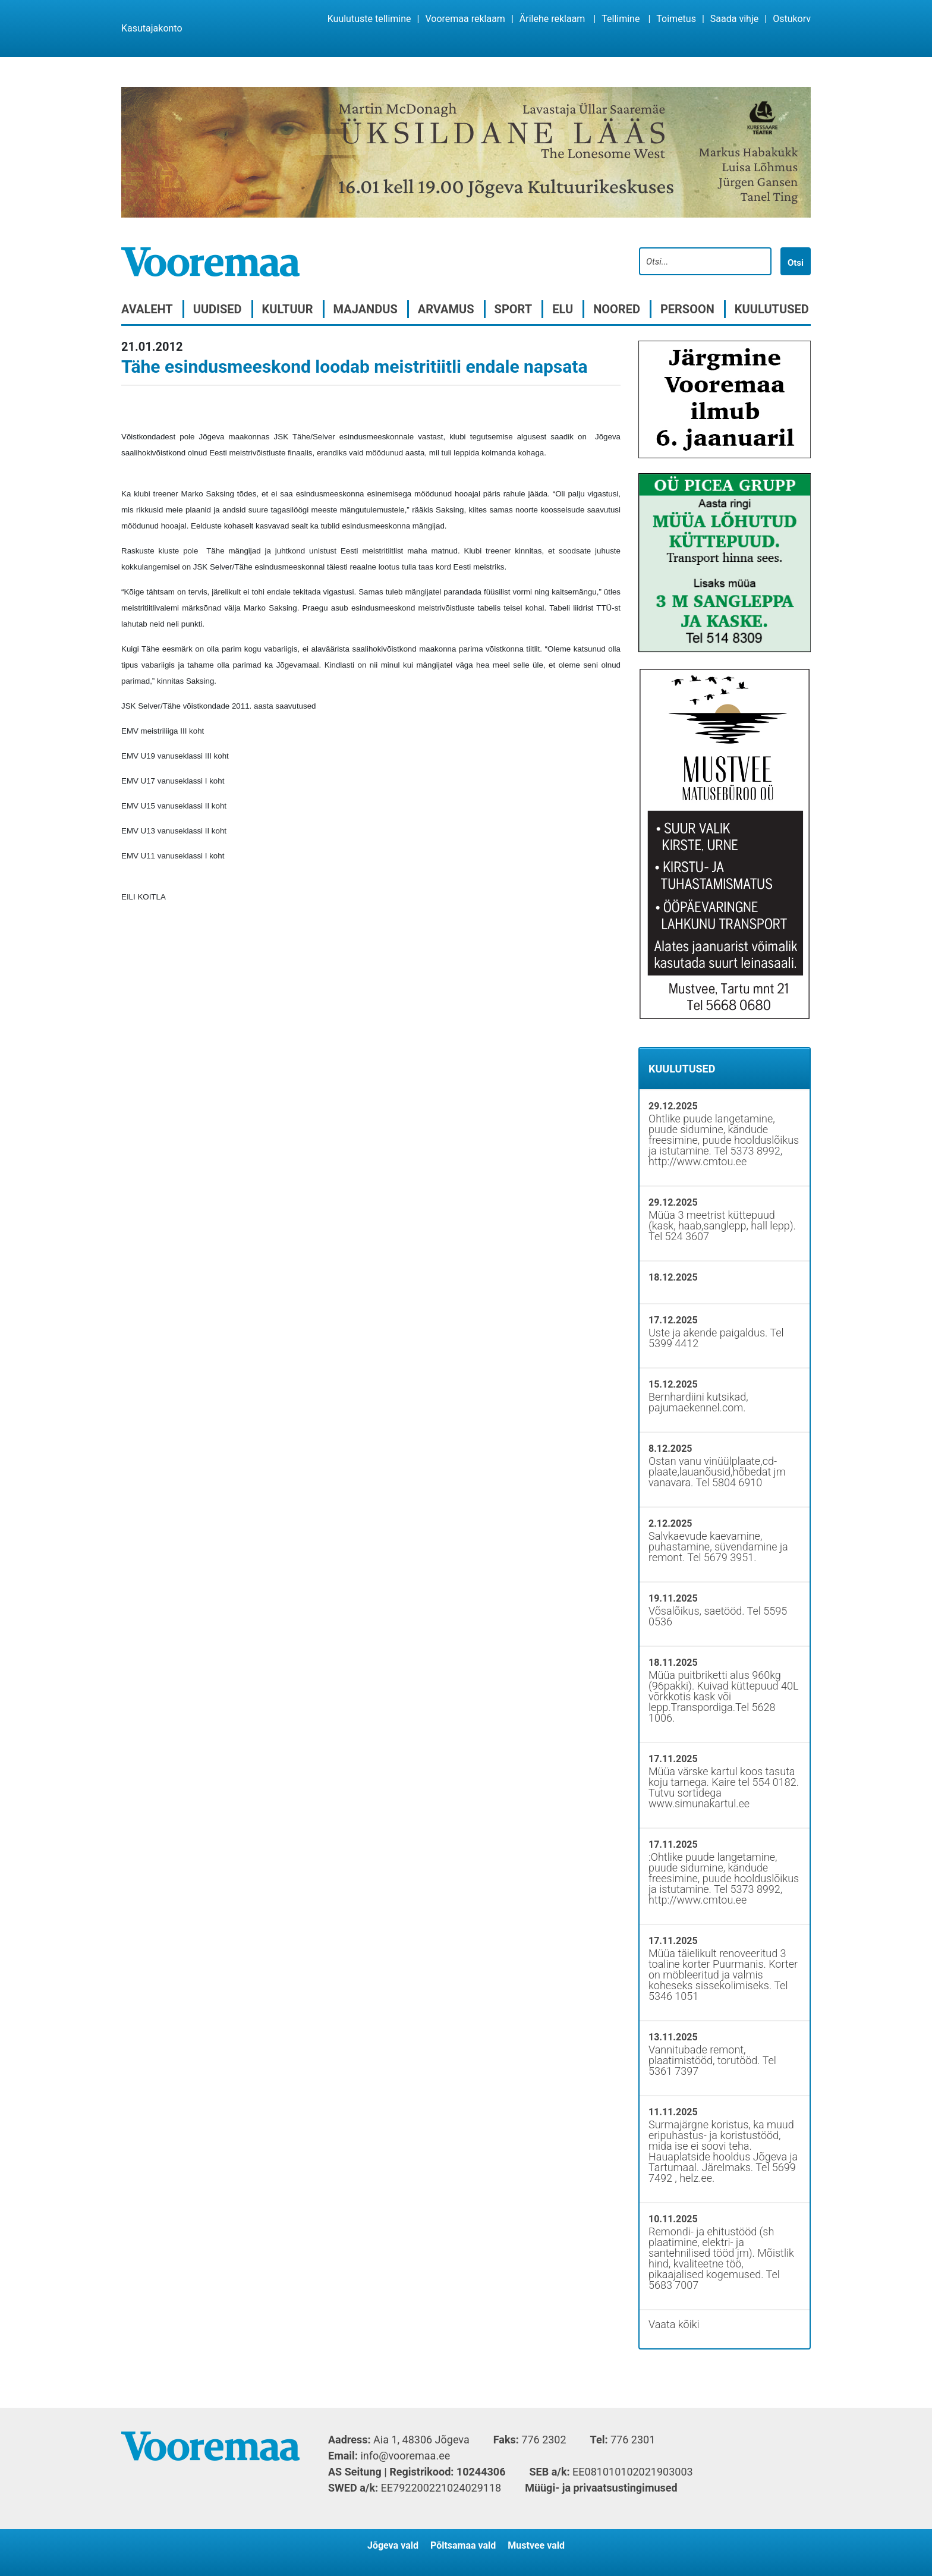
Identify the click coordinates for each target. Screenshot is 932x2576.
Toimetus (676, 18)
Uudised (217, 309)
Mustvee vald (536, 2545)
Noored (616, 309)
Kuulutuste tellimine (369, 18)
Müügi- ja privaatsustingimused (601, 2487)
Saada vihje (734, 18)
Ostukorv (792, 18)
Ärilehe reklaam (552, 18)
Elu (562, 309)
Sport (514, 309)
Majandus (365, 309)
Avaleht (147, 309)
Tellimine (621, 18)
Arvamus (446, 309)
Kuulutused (772, 309)
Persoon (687, 309)
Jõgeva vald (392, 2545)
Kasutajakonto (151, 28)
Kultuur (287, 309)
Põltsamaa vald (463, 2545)
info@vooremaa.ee (405, 2455)
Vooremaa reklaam (465, 18)
